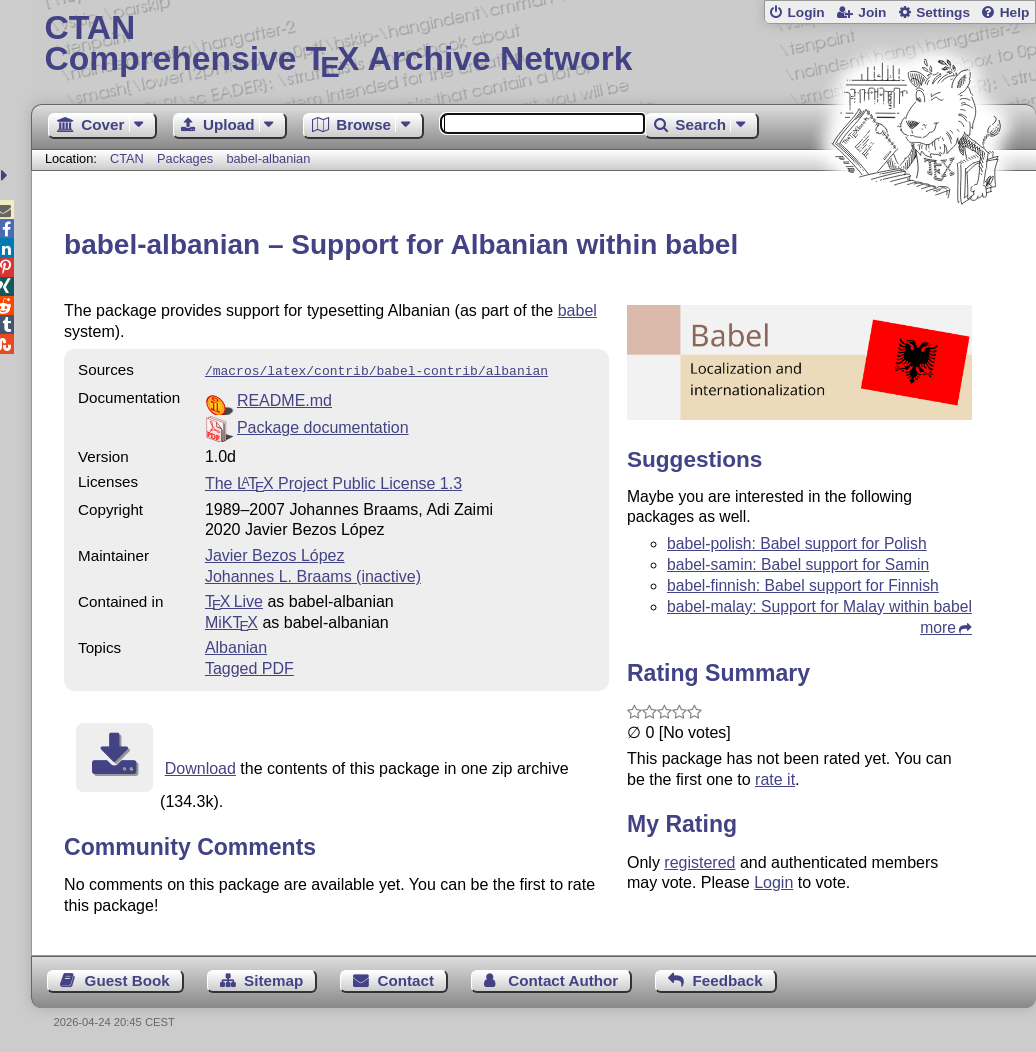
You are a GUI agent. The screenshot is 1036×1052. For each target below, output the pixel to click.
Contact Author (563, 978)
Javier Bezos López (275, 553)
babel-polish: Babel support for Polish (797, 543)
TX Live (234, 599)
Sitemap (273, 978)
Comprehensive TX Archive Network (533, 45)
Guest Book (127, 978)
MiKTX (231, 620)
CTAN (127, 158)
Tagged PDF (249, 666)
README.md (284, 398)
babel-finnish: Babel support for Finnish (803, 585)
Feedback (728, 978)
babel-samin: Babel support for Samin (798, 564)
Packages (187, 158)
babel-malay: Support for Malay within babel (819, 606)
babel (577, 310)
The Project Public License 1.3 (333, 481)
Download (200, 766)
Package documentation (323, 425)
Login (805, 12)
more (938, 627)
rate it (775, 779)
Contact (406, 978)
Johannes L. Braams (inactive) (313, 574)
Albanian (236, 645)
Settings (943, 12)
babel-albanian (268, 158)
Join (872, 12)
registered (699, 862)
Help (1015, 12)
